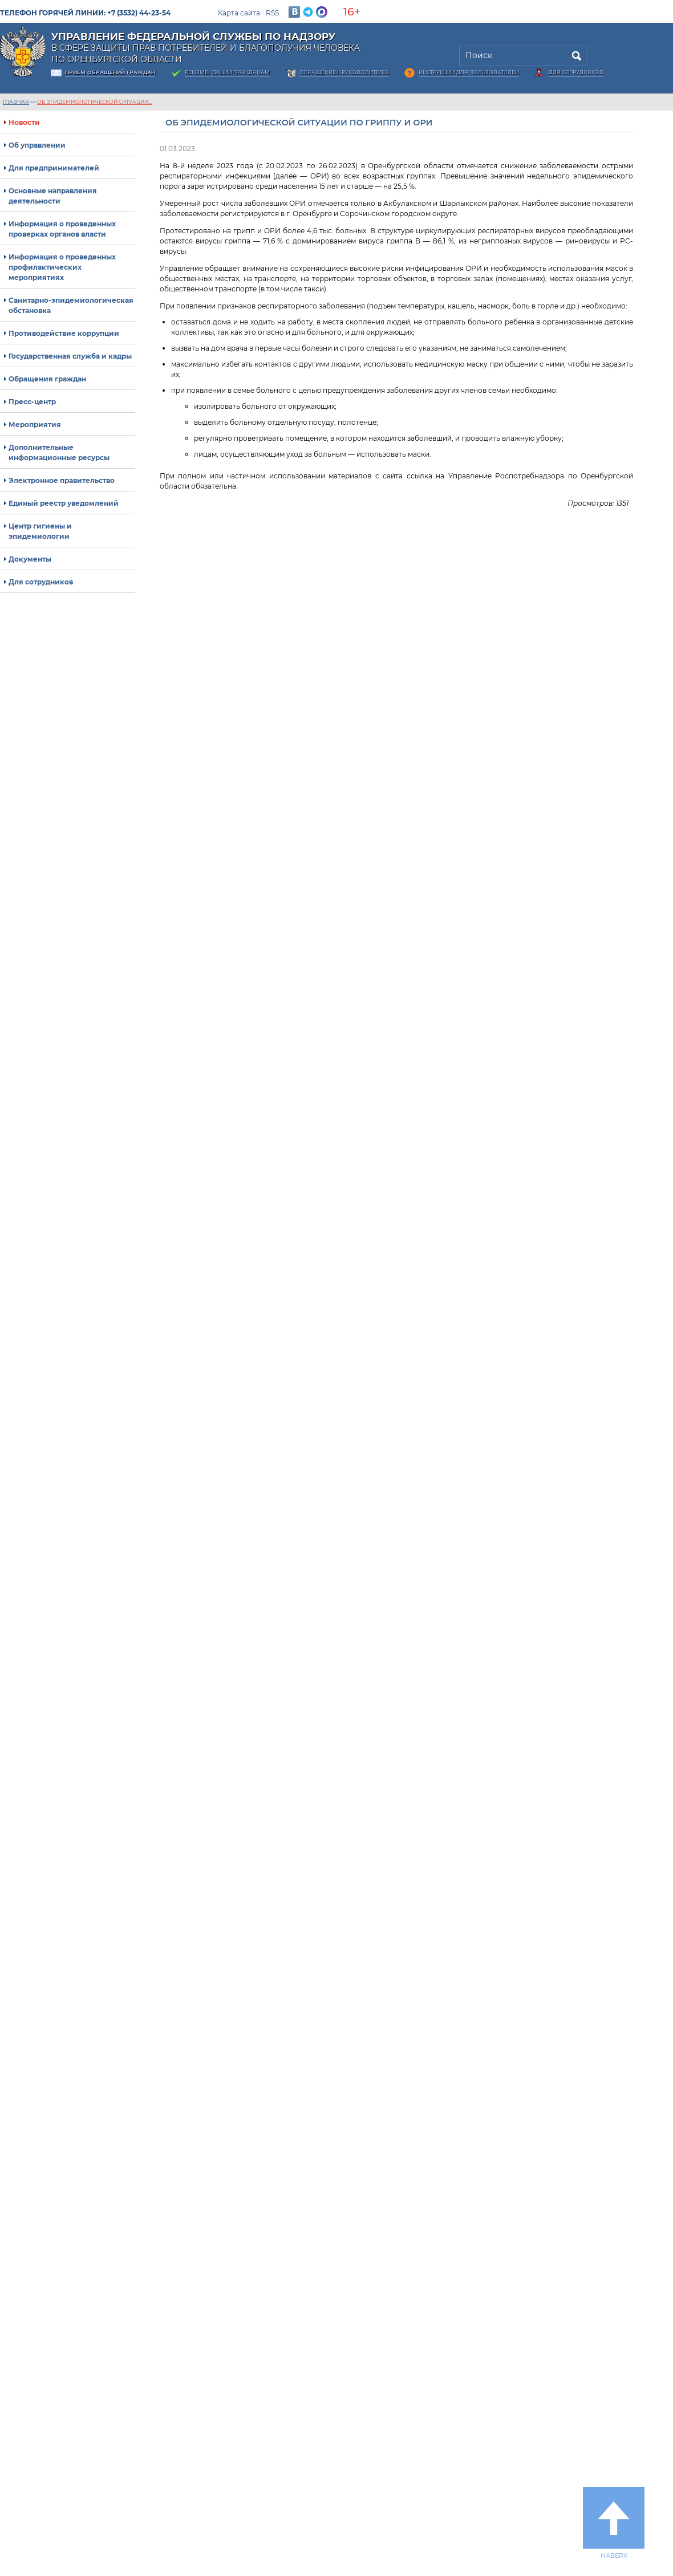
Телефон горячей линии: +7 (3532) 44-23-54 (85, 13)
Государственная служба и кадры (70, 356)
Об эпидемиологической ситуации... (94, 102)
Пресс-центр (32, 401)
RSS (272, 13)
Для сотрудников (576, 72)
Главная (16, 102)
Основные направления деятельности (53, 195)
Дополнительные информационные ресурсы (59, 452)
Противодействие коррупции (64, 333)
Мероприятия (35, 424)
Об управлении (37, 145)
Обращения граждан (47, 379)
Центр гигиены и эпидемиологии (40, 531)
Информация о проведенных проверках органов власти (62, 229)
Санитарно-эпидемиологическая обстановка (71, 305)
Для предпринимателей (54, 168)
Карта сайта (239, 13)
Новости (24, 122)
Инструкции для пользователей (469, 72)
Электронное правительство (62, 480)
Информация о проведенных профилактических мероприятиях (62, 267)
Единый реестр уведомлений (64, 503)
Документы (30, 559)
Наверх (613, 2523)
